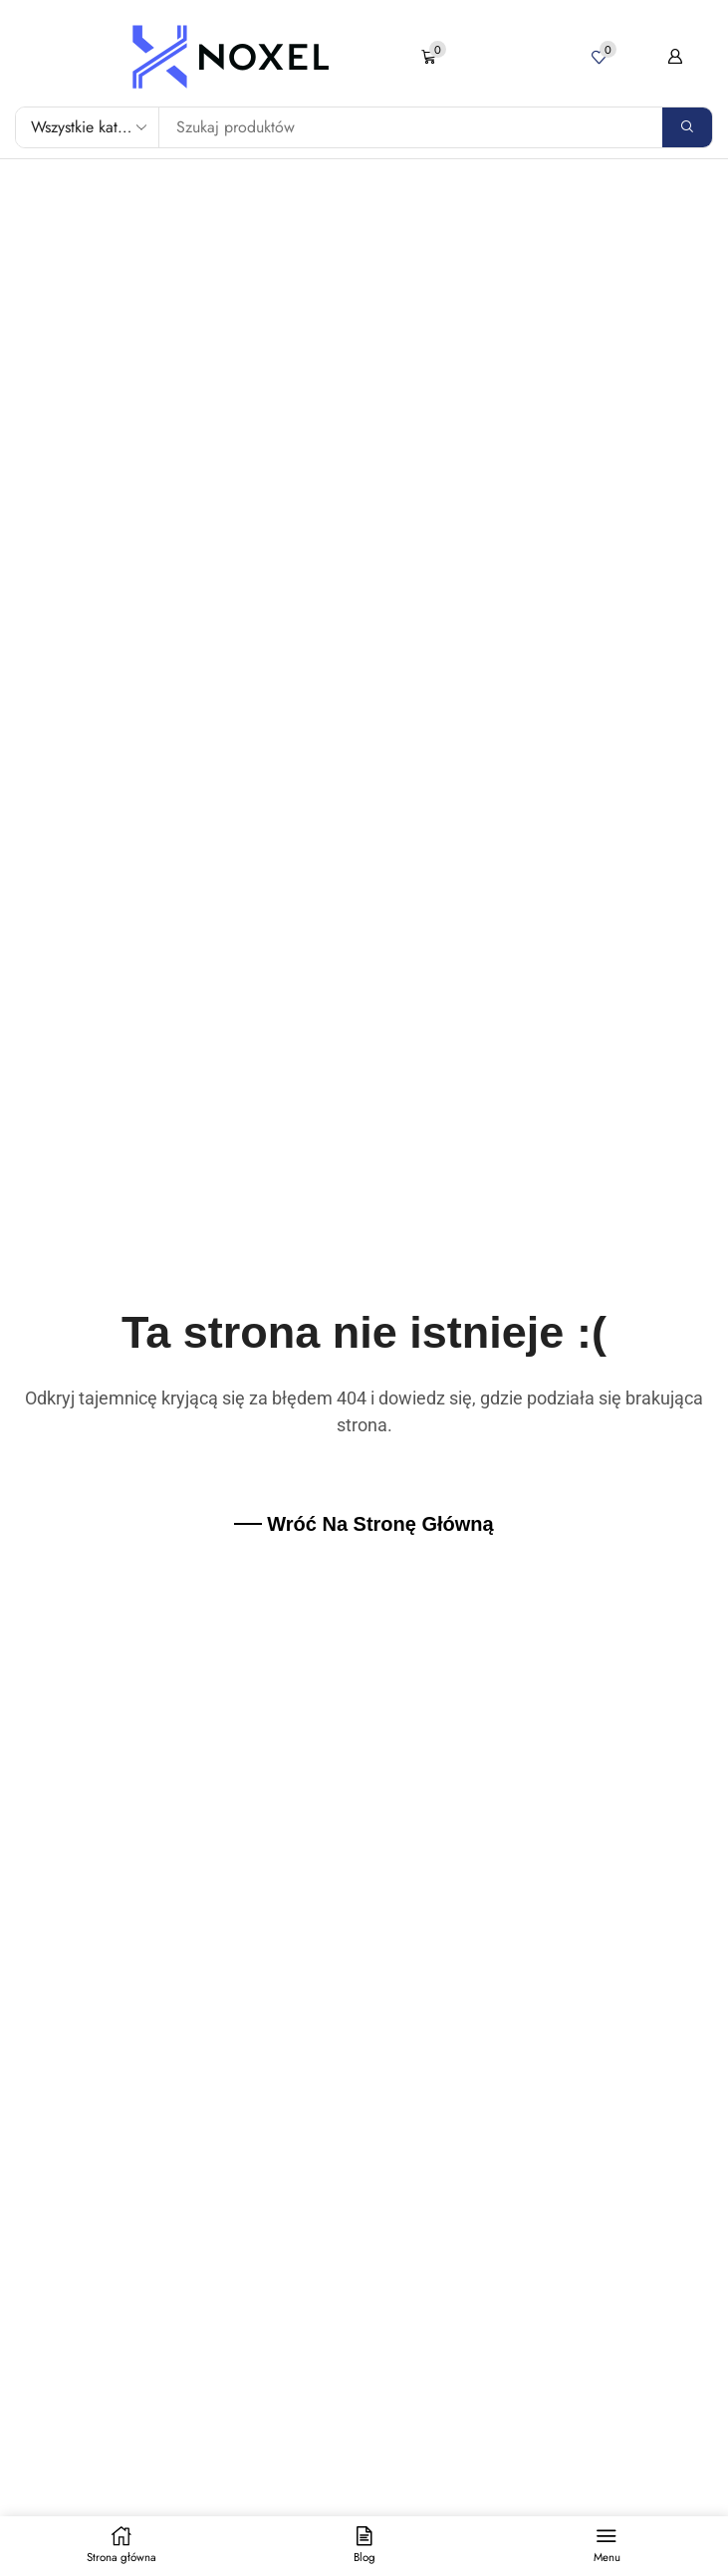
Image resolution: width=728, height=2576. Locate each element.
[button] (433, 57)
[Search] (687, 127)
